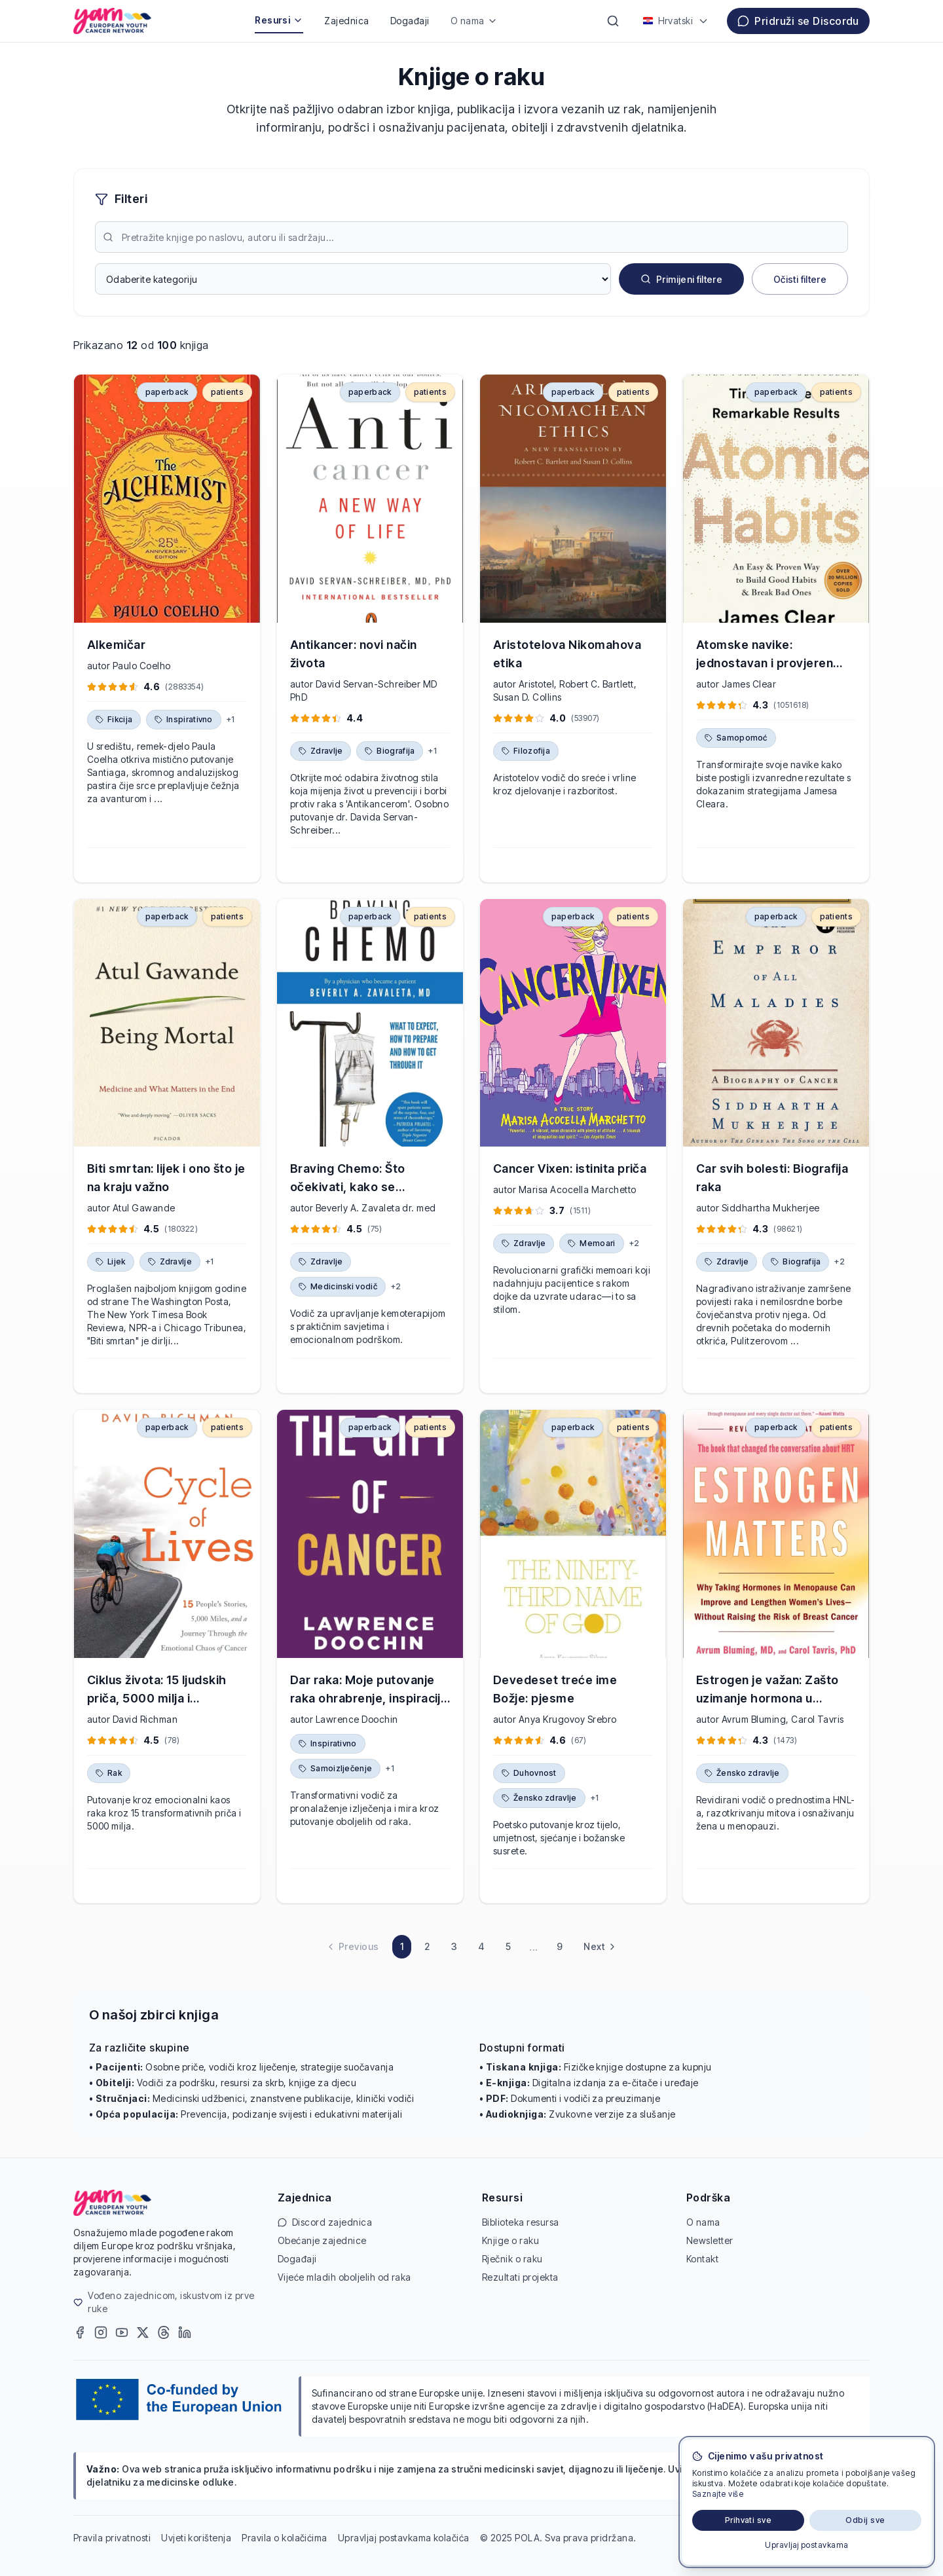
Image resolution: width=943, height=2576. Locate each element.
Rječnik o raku (512, 2258)
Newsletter (709, 2240)
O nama (474, 20)
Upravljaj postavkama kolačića (404, 2537)
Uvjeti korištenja (196, 2537)
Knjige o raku (510, 2240)
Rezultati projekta (520, 2277)
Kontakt (702, 2258)
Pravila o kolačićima (284, 2537)
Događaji (410, 20)
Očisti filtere (799, 279)
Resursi (279, 20)
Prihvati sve (748, 2520)
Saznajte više (717, 2494)
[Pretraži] (613, 21)
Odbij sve (865, 2520)
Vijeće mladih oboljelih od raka (344, 2277)
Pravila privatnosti (112, 2537)
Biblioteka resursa (520, 2222)
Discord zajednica (325, 2222)
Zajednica (346, 20)
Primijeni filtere (681, 279)
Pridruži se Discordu (798, 21)
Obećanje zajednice (322, 2240)
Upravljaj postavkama (807, 2545)
